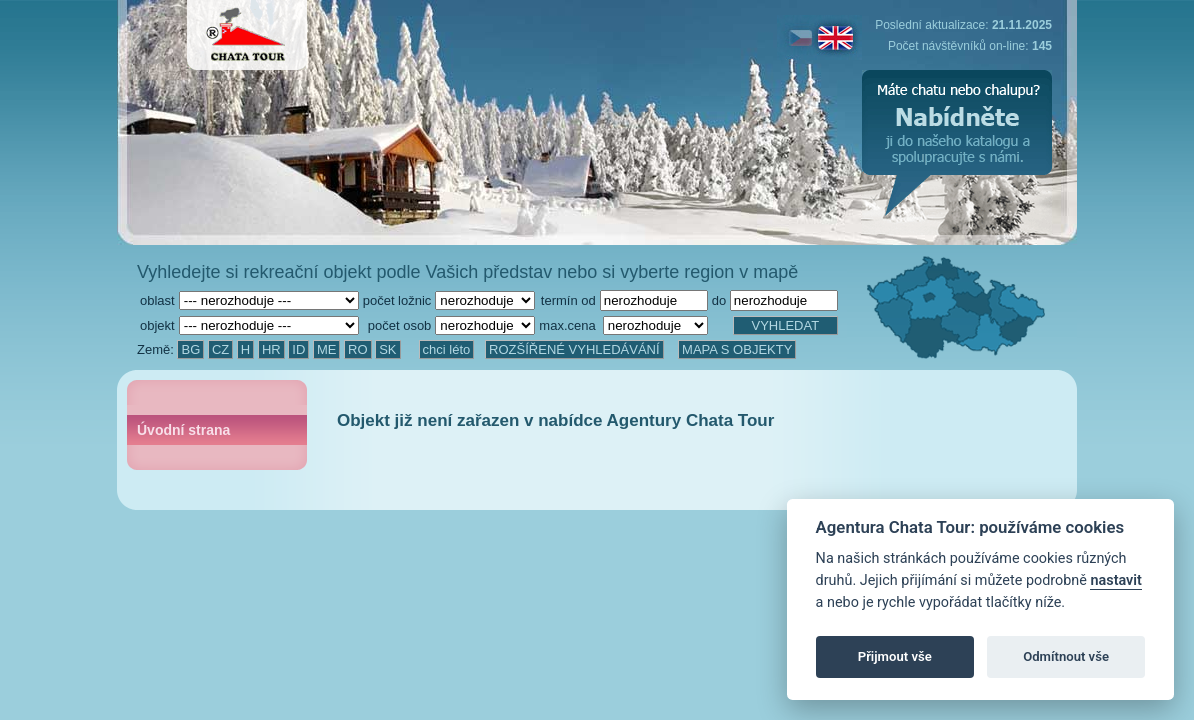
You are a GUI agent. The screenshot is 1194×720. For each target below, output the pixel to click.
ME (327, 349)
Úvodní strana (183, 430)
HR (271, 349)
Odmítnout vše (1066, 656)
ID (298, 349)
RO (358, 349)
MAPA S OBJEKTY (737, 349)
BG (190, 349)
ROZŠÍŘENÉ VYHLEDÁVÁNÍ (574, 349)
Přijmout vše (895, 656)
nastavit (1115, 580)
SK (387, 349)
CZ (220, 349)
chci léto (447, 349)
